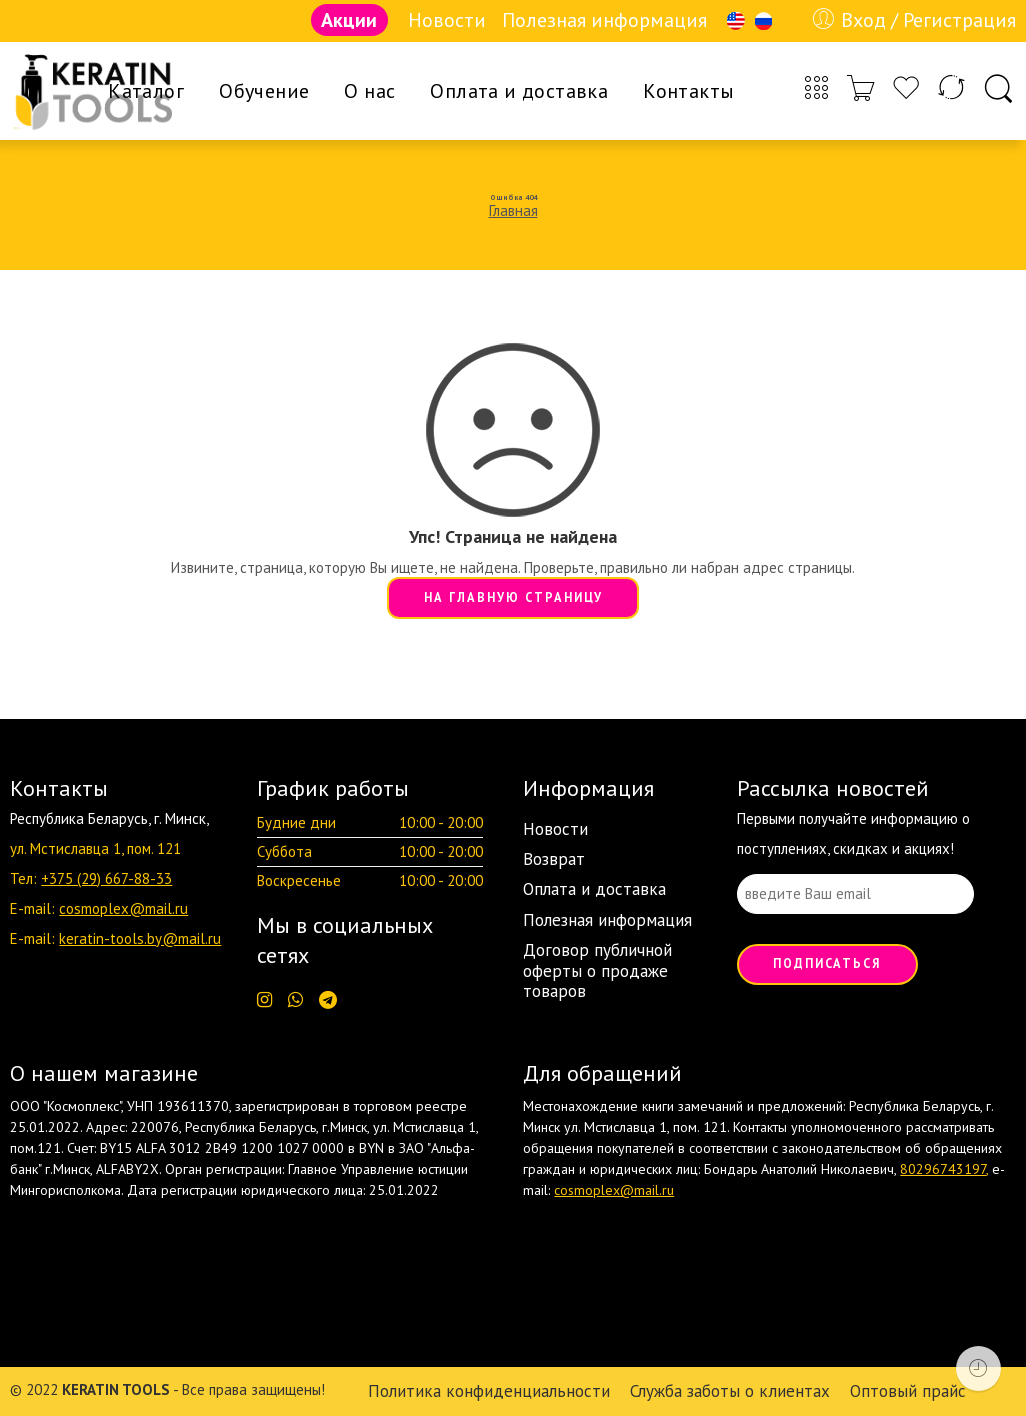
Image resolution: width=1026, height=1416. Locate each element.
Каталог (146, 91)
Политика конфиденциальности (489, 1391)
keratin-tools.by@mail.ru (140, 938)
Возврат (554, 859)
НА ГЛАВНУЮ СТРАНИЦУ (513, 597)
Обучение (264, 91)
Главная (513, 210)
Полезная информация (604, 20)
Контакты (688, 91)
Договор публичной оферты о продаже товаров (597, 970)
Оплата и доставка (519, 91)
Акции (349, 20)
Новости (447, 20)
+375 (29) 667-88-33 (106, 878)
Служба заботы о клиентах (730, 1391)
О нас (369, 91)
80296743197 (943, 1169)
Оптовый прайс (908, 1391)
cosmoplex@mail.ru (123, 908)
